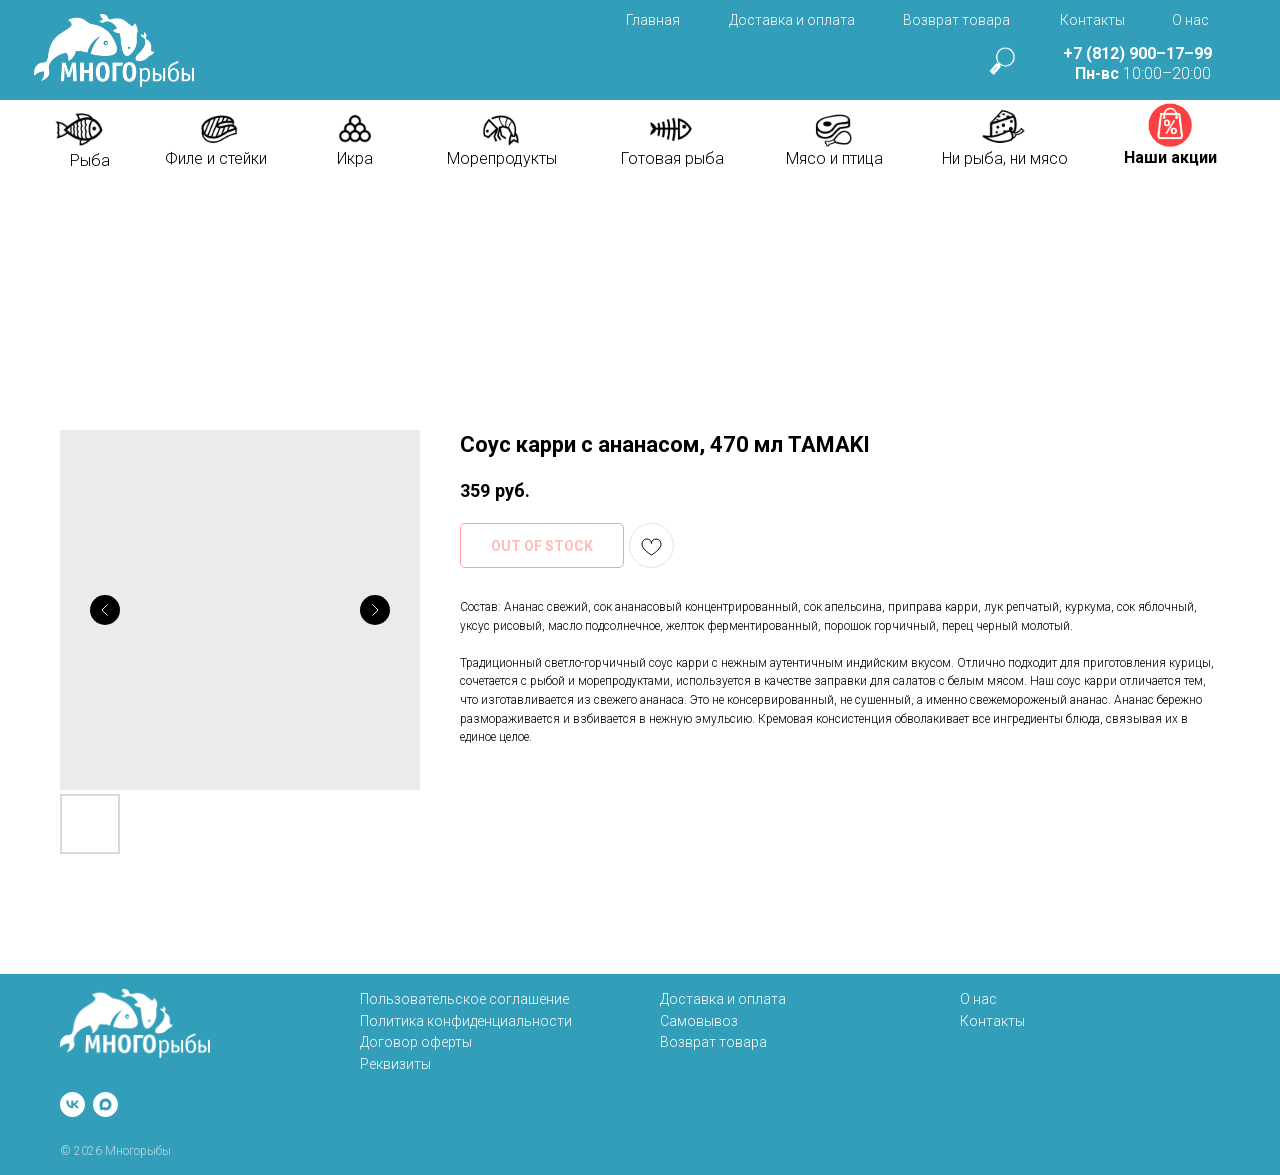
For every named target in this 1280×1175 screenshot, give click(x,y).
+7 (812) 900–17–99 (1137, 53)
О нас (1190, 20)
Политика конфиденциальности (466, 1021)
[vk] (72, 1104)
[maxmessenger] (105, 1104)
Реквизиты (395, 1064)
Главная (653, 20)
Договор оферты (416, 1042)
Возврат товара (956, 20)
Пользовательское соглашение (464, 999)
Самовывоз (699, 1021)
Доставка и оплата (792, 20)
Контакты (1092, 20)
